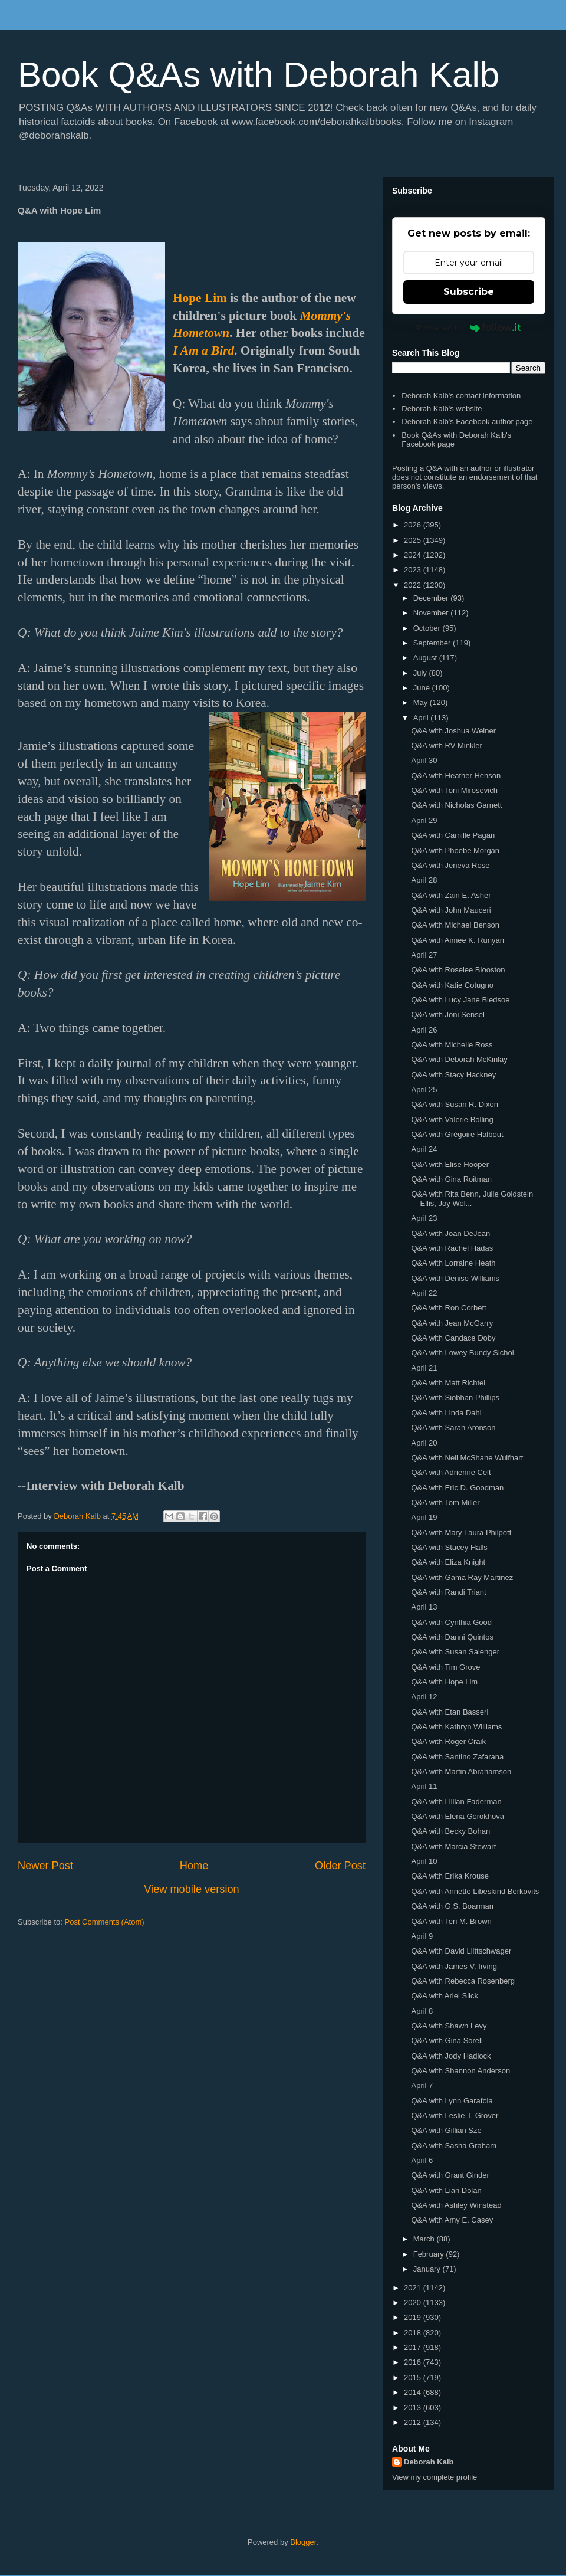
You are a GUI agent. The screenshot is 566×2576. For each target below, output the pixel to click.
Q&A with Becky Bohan (450, 1831)
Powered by (469, 327)
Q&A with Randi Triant (448, 1592)
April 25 (424, 1089)
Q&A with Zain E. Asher (451, 895)
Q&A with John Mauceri (451, 910)
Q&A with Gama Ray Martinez (462, 1577)
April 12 (424, 1696)
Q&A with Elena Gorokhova (457, 1816)
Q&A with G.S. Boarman (452, 1906)
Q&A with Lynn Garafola (451, 2100)
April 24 (424, 1149)
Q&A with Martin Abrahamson (461, 1771)
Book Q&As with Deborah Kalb (258, 74)
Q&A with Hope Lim (444, 1681)
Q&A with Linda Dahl (446, 1412)
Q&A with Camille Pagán (453, 835)
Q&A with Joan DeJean (450, 1233)
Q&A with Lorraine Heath (453, 1262)
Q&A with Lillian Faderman (456, 1801)
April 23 (424, 1218)
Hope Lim (200, 298)
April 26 (424, 1029)
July (421, 672)
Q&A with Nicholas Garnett (456, 805)
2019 (413, 2317)
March (425, 2238)
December (432, 598)
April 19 (424, 1517)
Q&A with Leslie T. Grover (454, 2115)
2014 (413, 2392)
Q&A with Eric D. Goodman (457, 1487)
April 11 (424, 1786)
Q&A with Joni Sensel (447, 1014)
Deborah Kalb (429, 2461)
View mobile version (191, 1889)
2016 (413, 2362)
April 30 (424, 760)
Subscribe (468, 291)
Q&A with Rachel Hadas (452, 1248)
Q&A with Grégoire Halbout (457, 1134)
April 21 (424, 1368)
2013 (413, 2407)
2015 (413, 2377)
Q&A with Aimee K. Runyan (457, 940)
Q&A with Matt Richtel (448, 1382)
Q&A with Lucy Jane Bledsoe (460, 999)
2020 (413, 2302)
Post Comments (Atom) (104, 1922)
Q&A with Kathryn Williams (456, 1726)
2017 (413, 2347)
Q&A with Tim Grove (445, 1667)
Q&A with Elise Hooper (450, 1164)
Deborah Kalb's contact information (461, 395)
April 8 (422, 2011)
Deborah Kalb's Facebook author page (467, 421)
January (428, 2268)
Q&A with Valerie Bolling (452, 1119)
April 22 (424, 1293)
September (433, 642)
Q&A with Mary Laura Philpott (461, 1532)
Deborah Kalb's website (442, 408)
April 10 (424, 1861)
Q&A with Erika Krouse (450, 1876)
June (422, 687)
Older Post (340, 1866)
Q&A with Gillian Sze (446, 2130)
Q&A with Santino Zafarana (457, 1756)
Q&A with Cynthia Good (451, 1622)
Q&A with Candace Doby (453, 1337)
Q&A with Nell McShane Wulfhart (467, 1457)
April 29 (424, 820)
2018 (413, 2332)
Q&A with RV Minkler (446, 745)
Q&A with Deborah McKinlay (459, 1059)
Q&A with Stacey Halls (449, 1547)
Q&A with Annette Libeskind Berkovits (475, 1891)
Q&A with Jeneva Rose (450, 865)
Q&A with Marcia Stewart (453, 1846)
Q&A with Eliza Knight (448, 1562)
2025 (413, 540)
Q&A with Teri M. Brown (451, 1921)
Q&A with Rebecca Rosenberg (463, 1981)
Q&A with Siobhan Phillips (455, 1397)
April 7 (422, 2085)
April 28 (424, 880)
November (432, 612)
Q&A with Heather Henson (456, 775)
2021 (413, 2287)
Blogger (303, 2542)
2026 (413, 524)
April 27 (424, 955)
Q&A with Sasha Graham (453, 2145)
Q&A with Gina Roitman (451, 1179)
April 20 (424, 1442)
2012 (413, 2422)
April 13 (424, 1606)
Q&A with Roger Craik (448, 1741)
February (429, 2254)
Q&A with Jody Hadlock (451, 2055)
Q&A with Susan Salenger (455, 1651)
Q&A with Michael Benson (455, 924)
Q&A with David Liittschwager (461, 1950)
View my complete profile (434, 2477)
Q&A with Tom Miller (445, 1502)
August (426, 657)
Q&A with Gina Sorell (446, 2040)
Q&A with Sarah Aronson (453, 1427)
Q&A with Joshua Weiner (453, 730)
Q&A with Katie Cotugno (452, 985)
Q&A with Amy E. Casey (452, 2220)
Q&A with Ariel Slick (444, 1995)
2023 (413, 569)
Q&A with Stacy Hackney (453, 1074)
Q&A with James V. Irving (453, 1966)
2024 (413, 554)
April (422, 717)
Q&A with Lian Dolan (446, 2190)
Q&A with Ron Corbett (448, 1307)
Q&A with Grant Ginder (450, 2175)
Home (194, 1866)
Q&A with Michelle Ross (451, 1044)
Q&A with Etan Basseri (449, 1711)
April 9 (422, 1936)
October (428, 628)
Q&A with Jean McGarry (452, 1323)
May (421, 702)
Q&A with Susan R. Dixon (454, 1104)
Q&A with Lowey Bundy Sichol (462, 1352)
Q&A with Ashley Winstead (456, 2205)
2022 (413, 585)
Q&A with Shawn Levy (448, 2025)
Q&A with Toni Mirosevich (454, 790)
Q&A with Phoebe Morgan (455, 850)
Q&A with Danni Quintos (452, 1637)
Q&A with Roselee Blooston (458, 969)
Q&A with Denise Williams (455, 1278)
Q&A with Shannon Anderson (460, 2070)
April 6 (422, 2160)
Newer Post (45, 1866)
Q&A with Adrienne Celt (451, 1472)
